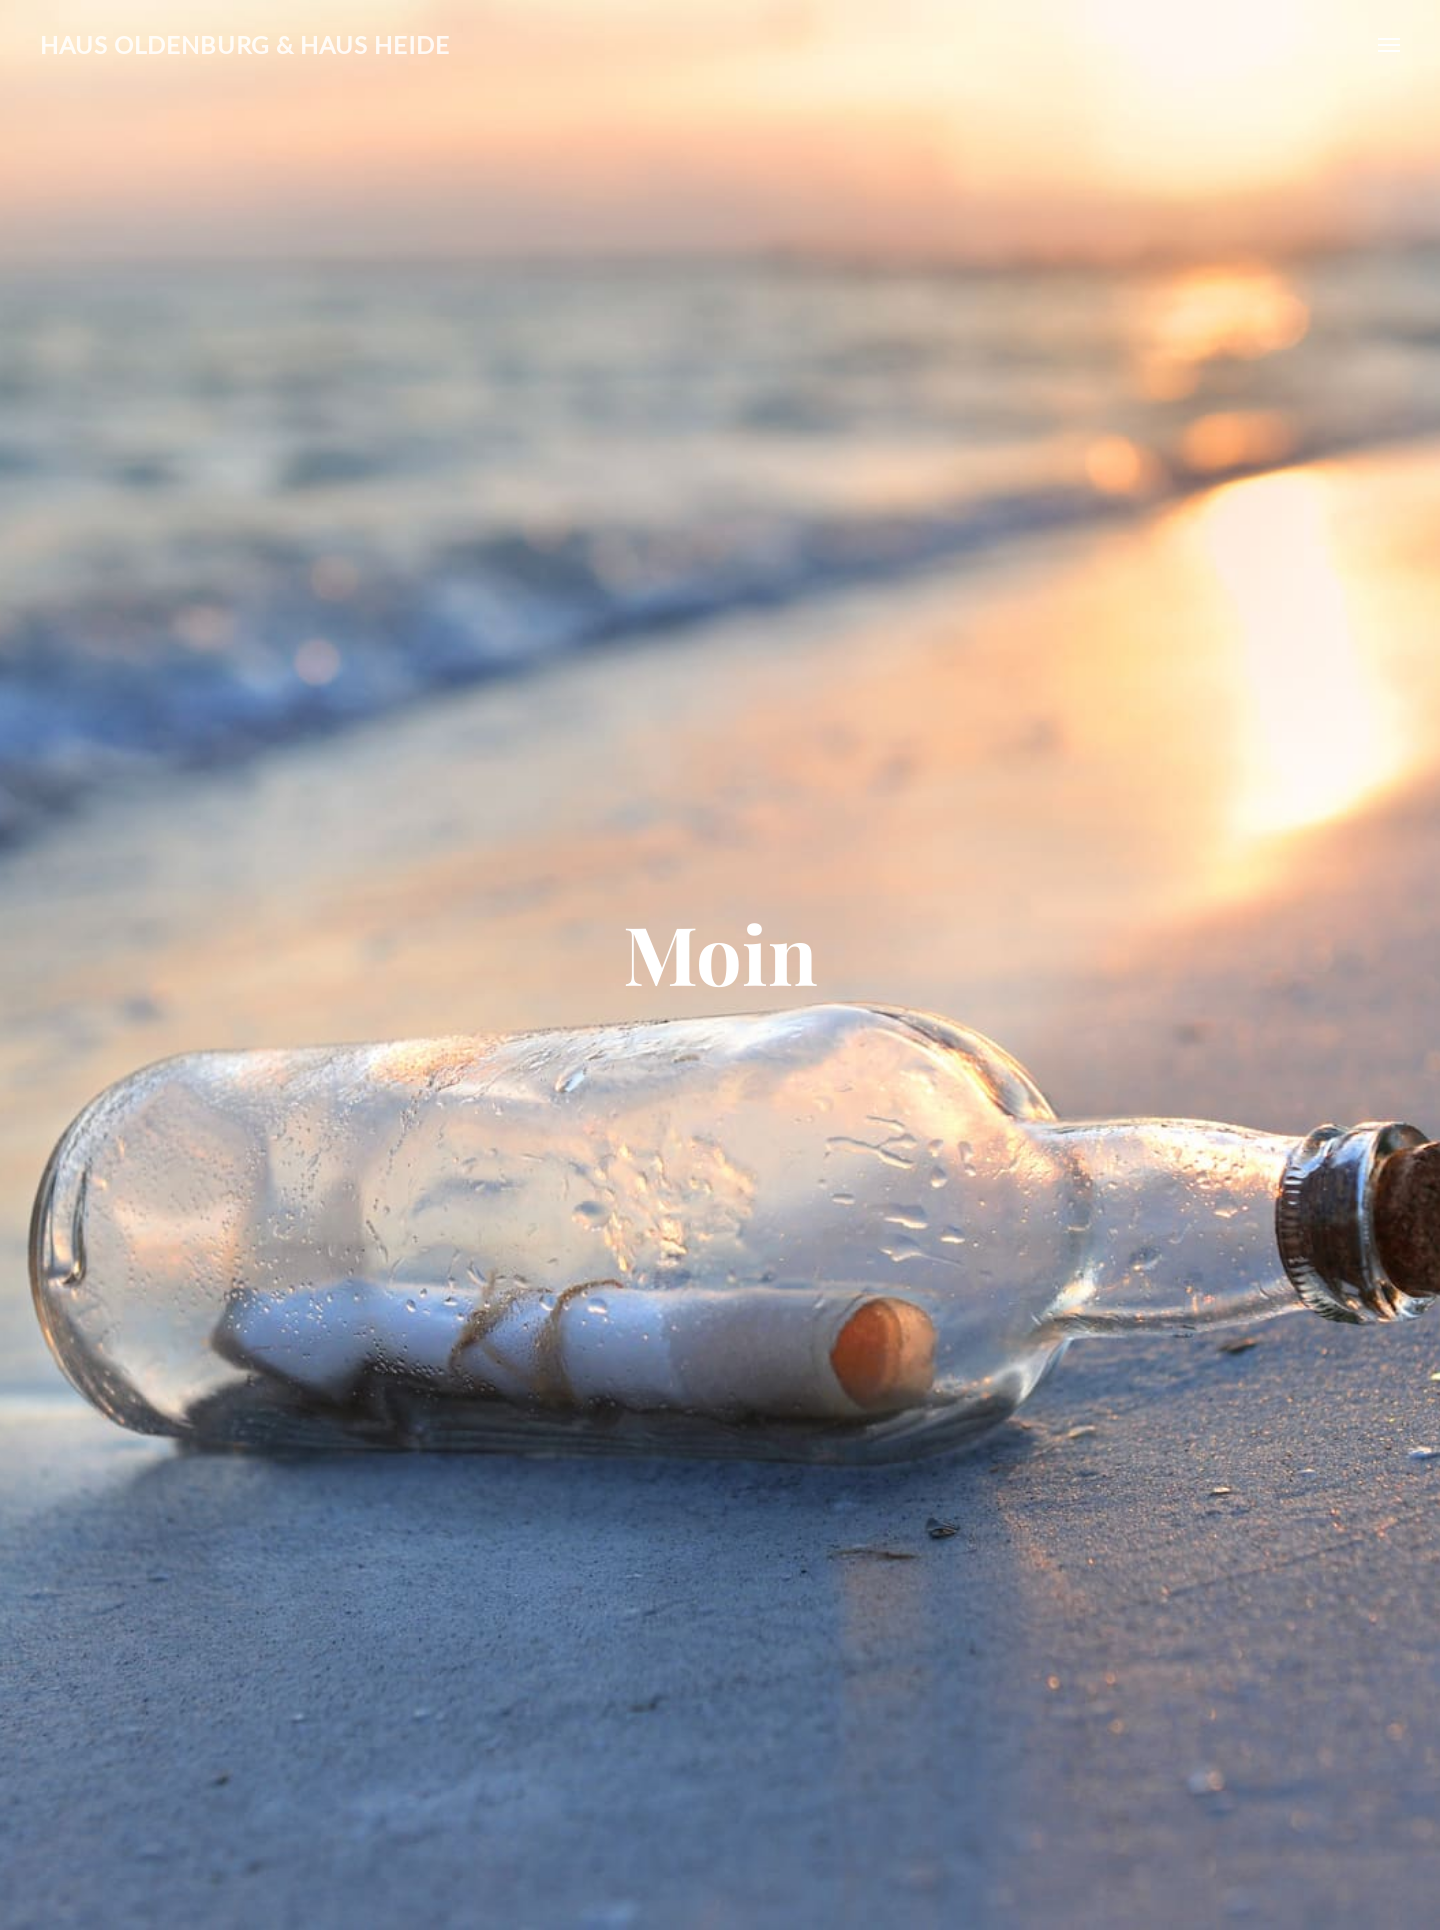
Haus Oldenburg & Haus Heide (245, 44)
